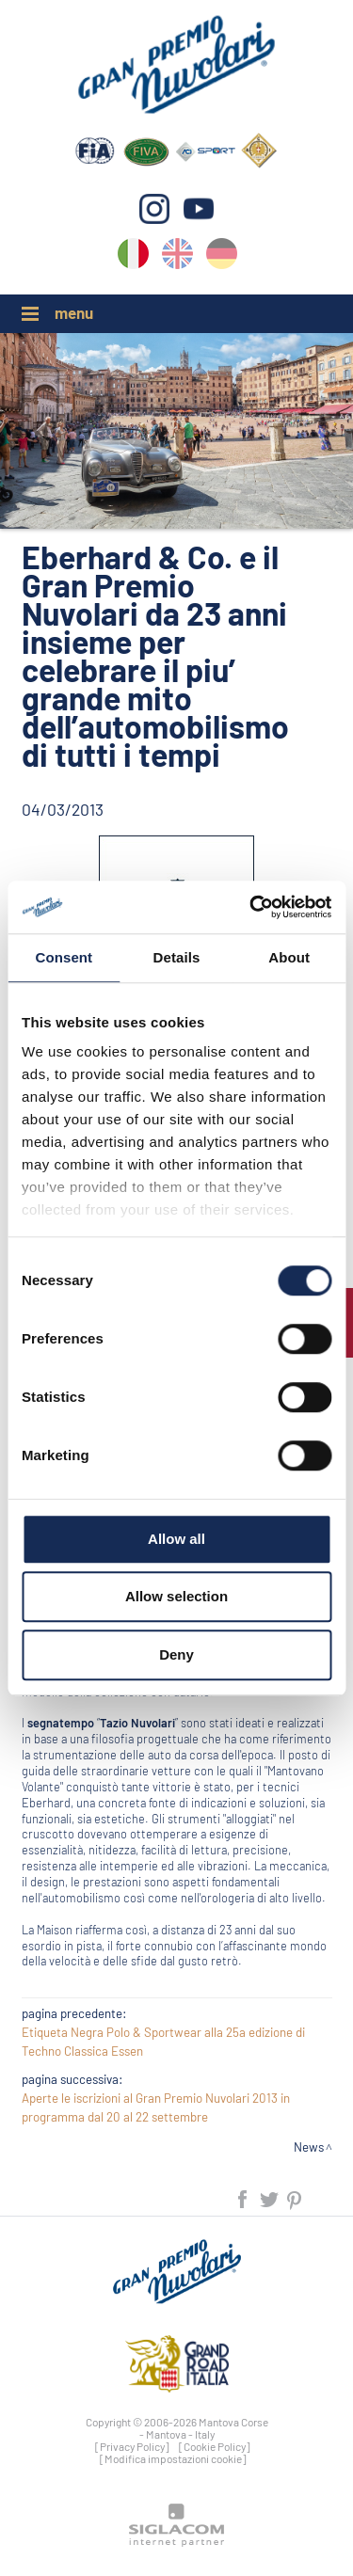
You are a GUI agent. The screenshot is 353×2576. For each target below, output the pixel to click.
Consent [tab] (63, 957)
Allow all (176, 1539)
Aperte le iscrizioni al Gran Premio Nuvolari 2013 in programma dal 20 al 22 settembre (156, 2107)
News (309, 2147)
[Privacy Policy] (132, 2446)
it (133, 257)
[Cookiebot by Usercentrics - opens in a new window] (251, 907)
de (221, 257)
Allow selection (176, 1596)
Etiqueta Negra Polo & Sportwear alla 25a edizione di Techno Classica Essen (163, 2042)
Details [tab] (177, 957)
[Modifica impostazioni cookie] (173, 2458)
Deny (176, 1654)
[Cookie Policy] (214, 2446)
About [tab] (289, 957)
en (177, 257)
